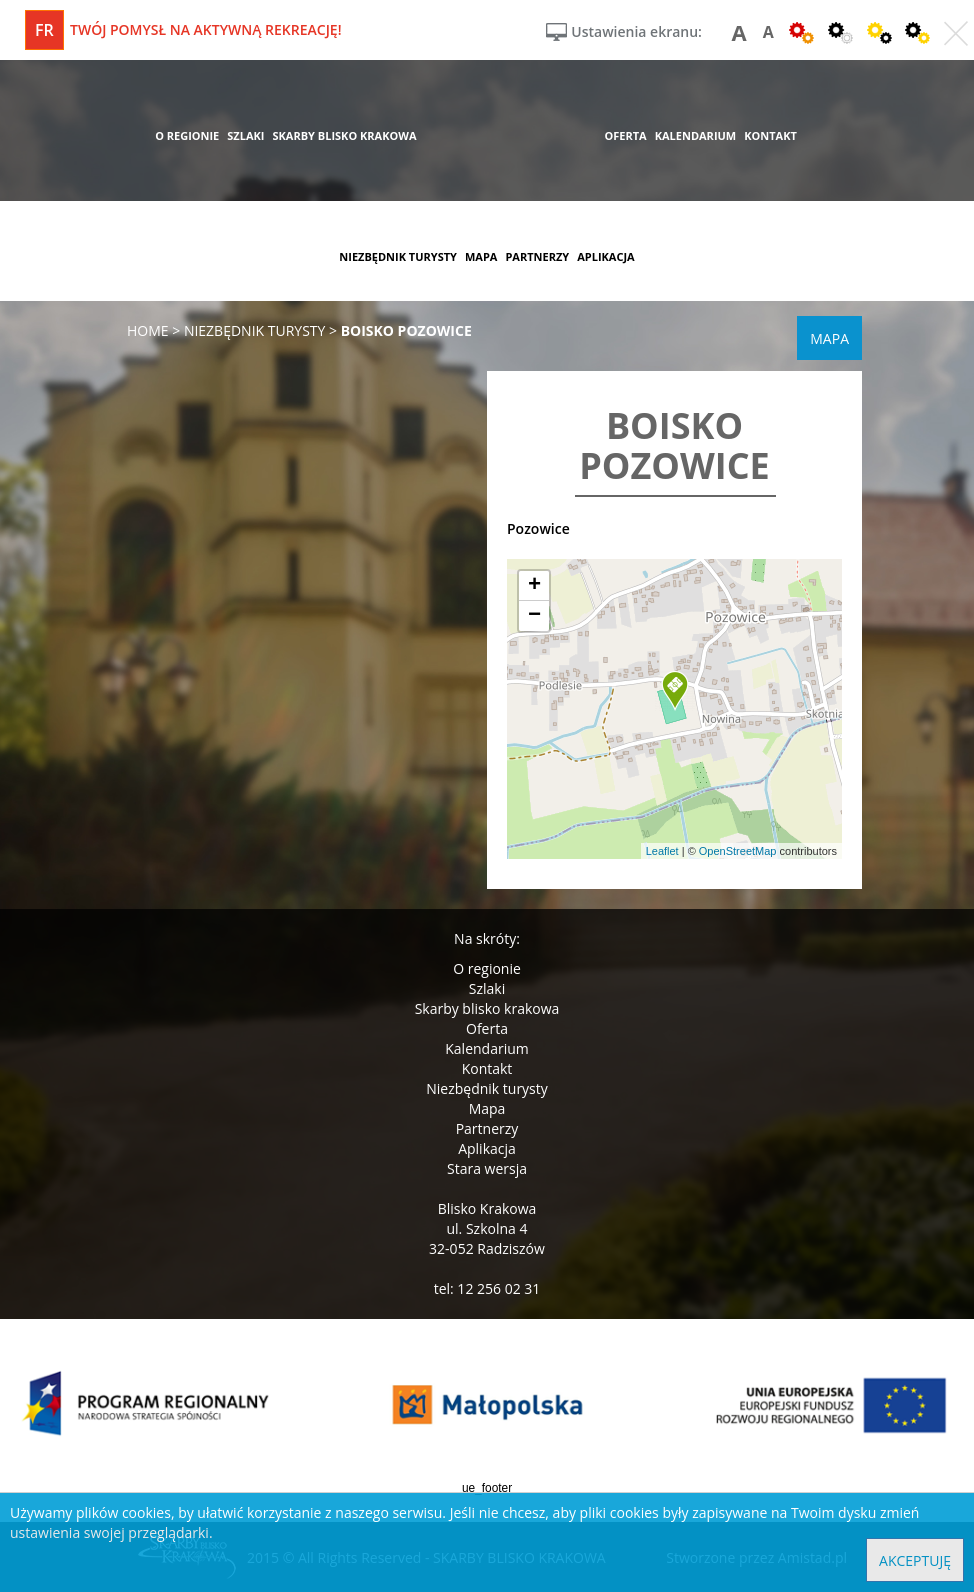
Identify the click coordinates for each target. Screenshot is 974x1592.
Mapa (487, 1108)
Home (148, 330)
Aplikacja (487, 1148)
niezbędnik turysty (398, 256)
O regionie (487, 968)
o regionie (187, 135)
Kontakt (487, 1068)
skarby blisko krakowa (344, 135)
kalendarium (696, 135)
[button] (675, 691)
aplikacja (606, 256)
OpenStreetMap (738, 851)
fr (44, 30)
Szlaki (487, 988)
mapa (481, 256)
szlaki (245, 135)
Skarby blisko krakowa (487, 1008)
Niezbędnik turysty (487, 1088)
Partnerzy (487, 1128)
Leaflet (662, 851)
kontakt (770, 135)
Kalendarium (486, 1048)
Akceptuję (915, 1560)
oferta (625, 135)
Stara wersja (487, 1168)
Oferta (487, 1028)
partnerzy (537, 256)
